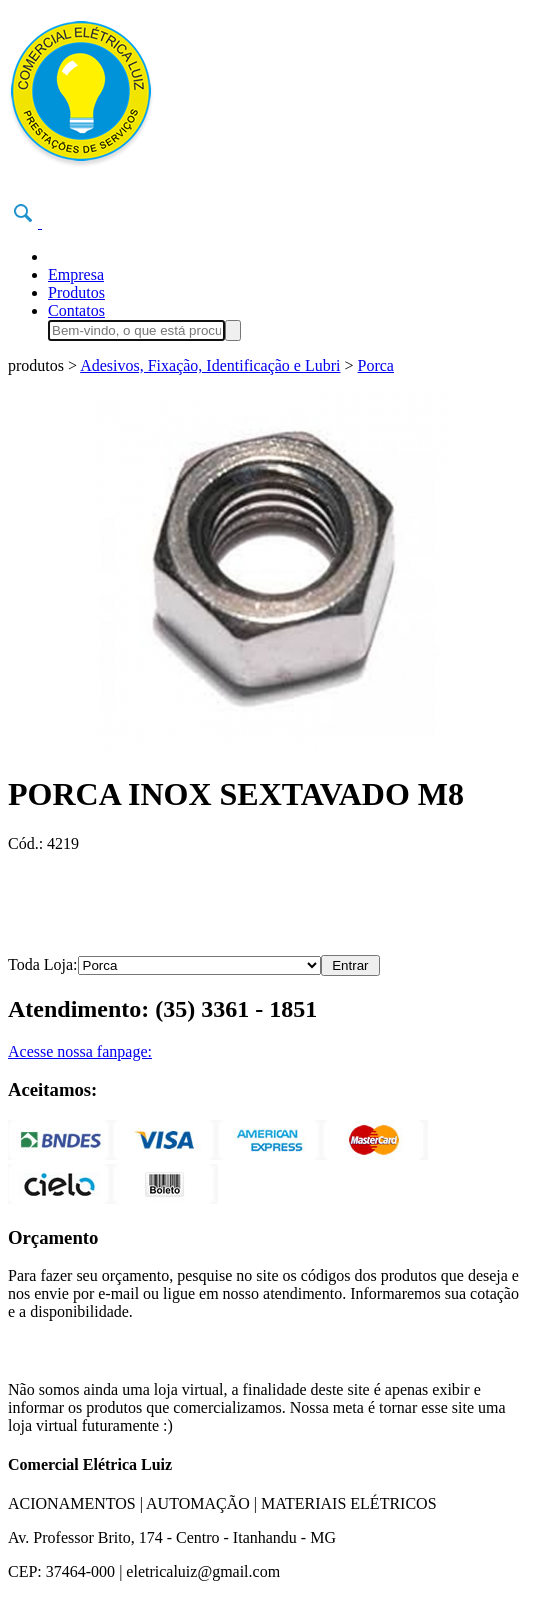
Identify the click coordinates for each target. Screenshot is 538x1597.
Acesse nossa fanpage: (80, 1051)
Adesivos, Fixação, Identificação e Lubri (210, 365)
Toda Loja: (43, 964)
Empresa (76, 274)
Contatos (76, 310)
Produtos (76, 292)
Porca (376, 365)
